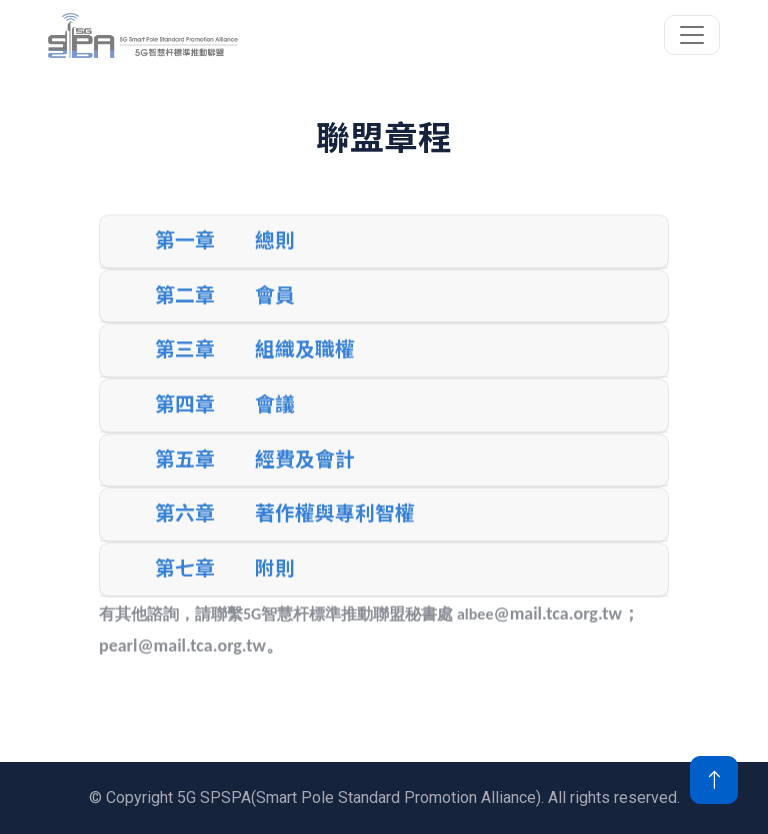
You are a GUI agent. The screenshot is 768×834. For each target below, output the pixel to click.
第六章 (185, 529)
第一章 (185, 256)
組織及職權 (305, 365)
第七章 (185, 584)
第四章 (185, 420)
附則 (275, 584)
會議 (275, 420)
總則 (275, 256)
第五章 (185, 474)
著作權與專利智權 (335, 529)
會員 (275, 311)
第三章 (185, 365)
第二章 (185, 311)
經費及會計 (305, 474)
